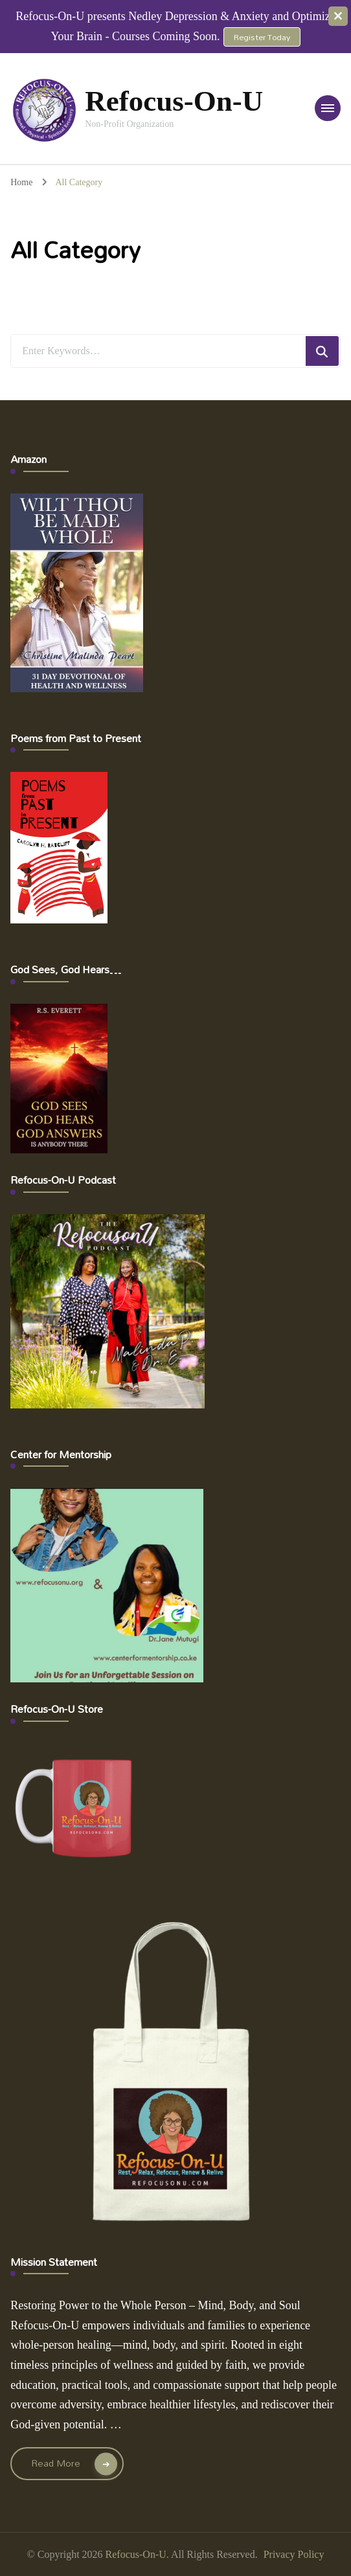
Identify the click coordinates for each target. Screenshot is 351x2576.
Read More (55, 2463)
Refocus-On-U (174, 101)
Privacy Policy (294, 2554)
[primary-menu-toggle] (328, 108)
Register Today (262, 36)
